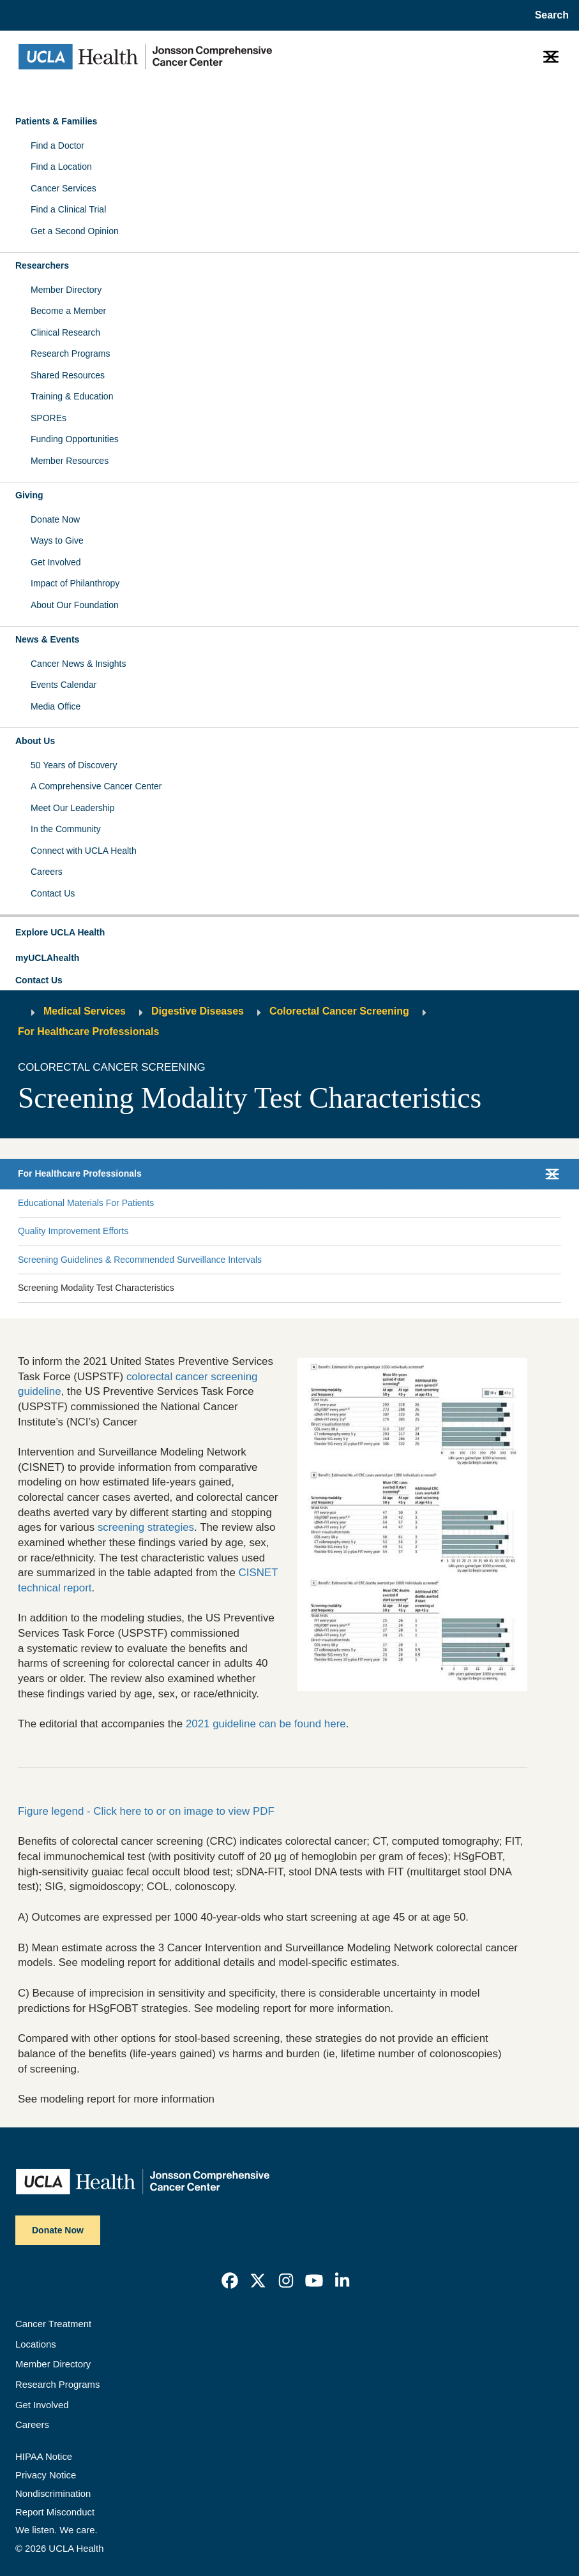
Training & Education (72, 396)
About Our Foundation (75, 605)
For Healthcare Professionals (88, 1031)
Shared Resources (68, 375)
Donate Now (55, 519)
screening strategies (146, 1527)
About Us (35, 741)
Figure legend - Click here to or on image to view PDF (146, 1811)
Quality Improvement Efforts (73, 1231)
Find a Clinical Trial (68, 209)
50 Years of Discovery (74, 765)
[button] (289, 933)
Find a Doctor (57, 145)
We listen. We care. (56, 2530)
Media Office (55, 706)
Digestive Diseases (197, 1011)
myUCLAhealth (47, 958)
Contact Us (53, 893)
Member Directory (66, 290)
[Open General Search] (549, 15)
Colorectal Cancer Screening (339, 1011)
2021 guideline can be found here (266, 1724)
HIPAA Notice (43, 2457)
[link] (230, 2280)
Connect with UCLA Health (84, 850)
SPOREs (48, 418)
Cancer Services (63, 188)
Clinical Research (65, 332)
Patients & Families (56, 121)
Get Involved (56, 562)
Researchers (42, 265)
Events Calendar (64, 685)
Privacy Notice (45, 2475)
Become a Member (68, 311)
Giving (29, 495)
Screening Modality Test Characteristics (96, 1288)
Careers (47, 872)
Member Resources (70, 461)
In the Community (66, 829)
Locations (35, 2344)
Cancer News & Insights (78, 664)
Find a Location (61, 166)
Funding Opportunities (75, 439)
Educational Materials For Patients (86, 1203)
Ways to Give (57, 540)
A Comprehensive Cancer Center (96, 786)
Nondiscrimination (53, 2494)
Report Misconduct (54, 2512)
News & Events (47, 639)
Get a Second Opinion (75, 231)
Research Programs (70, 353)
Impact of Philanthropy (75, 583)
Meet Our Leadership (73, 808)
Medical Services (84, 1011)
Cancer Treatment (53, 2324)
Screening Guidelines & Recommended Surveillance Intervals (140, 1259)
